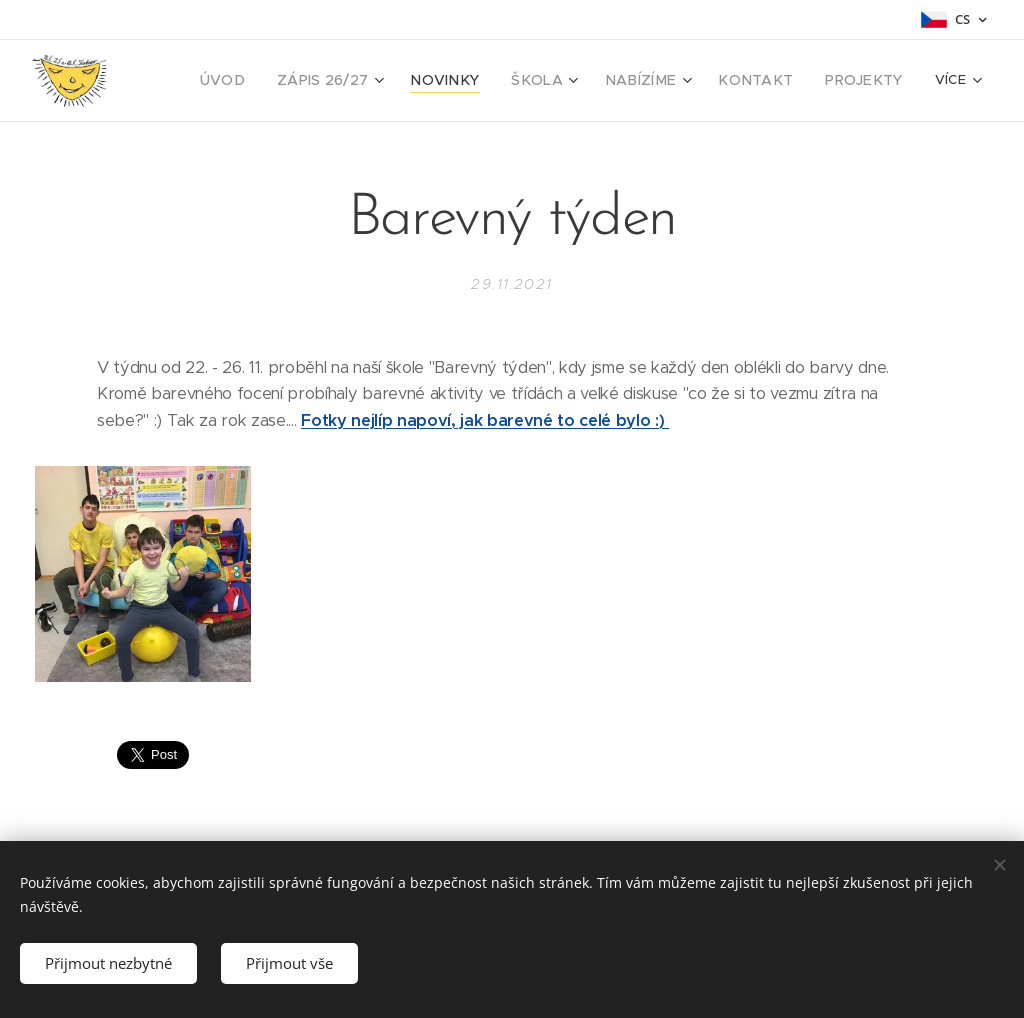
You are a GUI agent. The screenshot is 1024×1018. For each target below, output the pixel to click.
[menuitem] (271, 81)
